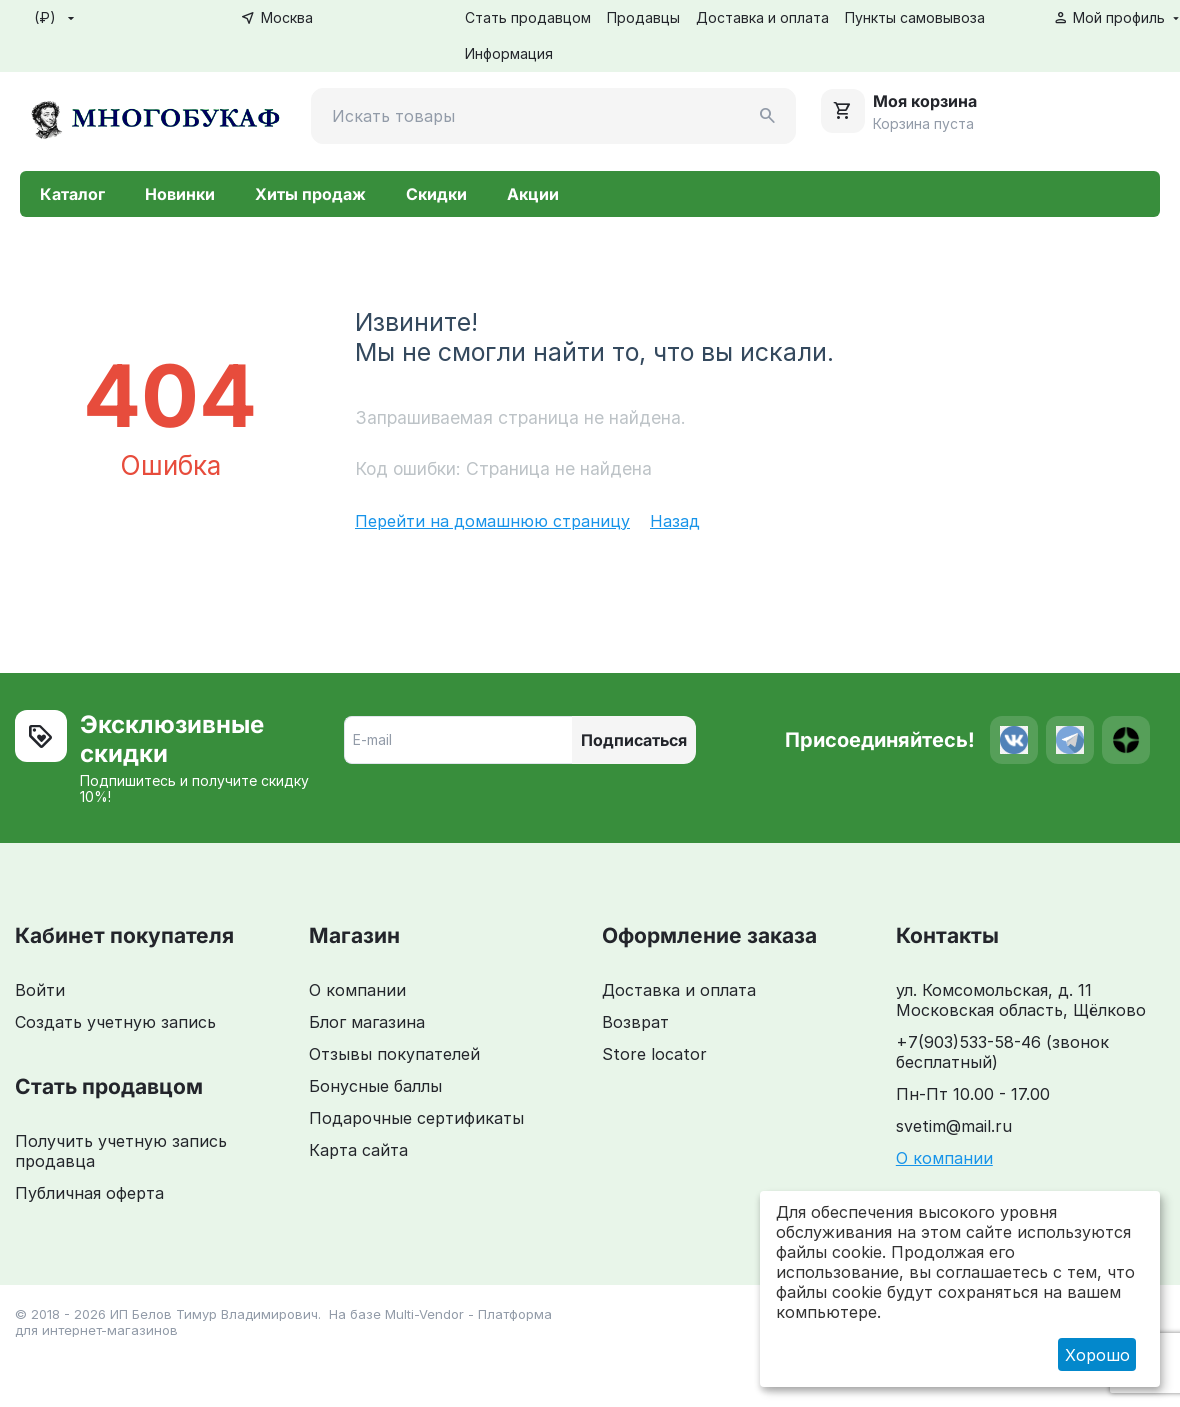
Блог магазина (367, 1022)
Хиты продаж (310, 194)
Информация (509, 53)
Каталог (72, 194)
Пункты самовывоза (915, 17)
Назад (675, 521)
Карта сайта (358, 1150)
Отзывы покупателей (394, 1054)
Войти (40, 990)
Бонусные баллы (375, 1086)
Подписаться (634, 740)
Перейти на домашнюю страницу (492, 521)
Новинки (180, 194)
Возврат (635, 1022)
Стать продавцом (528, 17)
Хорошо (1097, 1355)
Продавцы (643, 17)
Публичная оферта (89, 1193)
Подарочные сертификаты (416, 1118)
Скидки (436, 194)
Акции (533, 194)
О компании (357, 990)
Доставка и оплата (762, 17)
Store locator (654, 1054)
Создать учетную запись (115, 1022)
